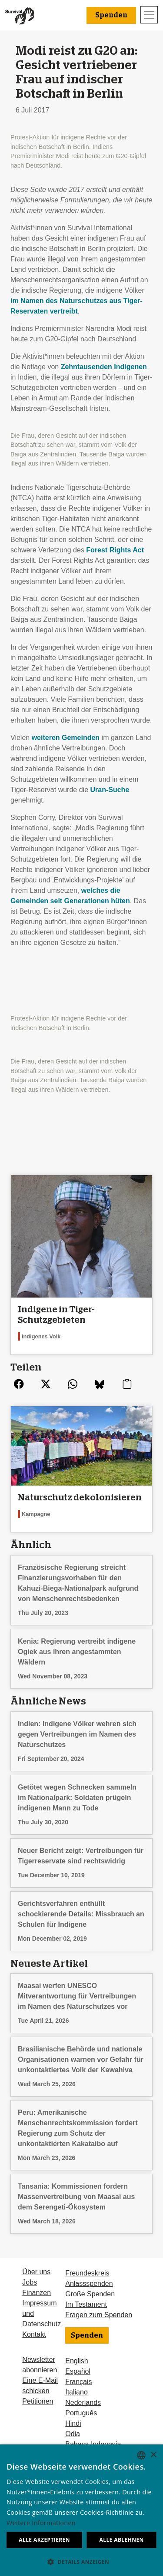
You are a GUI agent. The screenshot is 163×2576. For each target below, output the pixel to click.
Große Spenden (90, 2294)
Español (77, 2371)
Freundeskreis (87, 2273)
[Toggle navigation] (149, 14)
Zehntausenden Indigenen (104, 366)
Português (81, 2413)
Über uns (36, 2271)
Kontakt (34, 2334)
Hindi (73, 2423)
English (76, 2361)
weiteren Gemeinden (66, 737)
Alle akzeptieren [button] (44, 2539)
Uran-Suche (109, 789)
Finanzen (36, 2292)
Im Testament (86, 2304)
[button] (81, 2561)
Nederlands (83, 2402)
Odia (72, 2433)
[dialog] (81, 2510)
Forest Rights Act (115, 550)
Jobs (29, 2282)
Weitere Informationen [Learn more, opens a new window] (41, 2523)
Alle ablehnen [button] (122, 2539)
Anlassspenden (89, 2283)
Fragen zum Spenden (98, 2314)
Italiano (76, 2392)
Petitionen (37, 2401)
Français (78, 2381)
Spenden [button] (111, 15)
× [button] (153, 2455)
